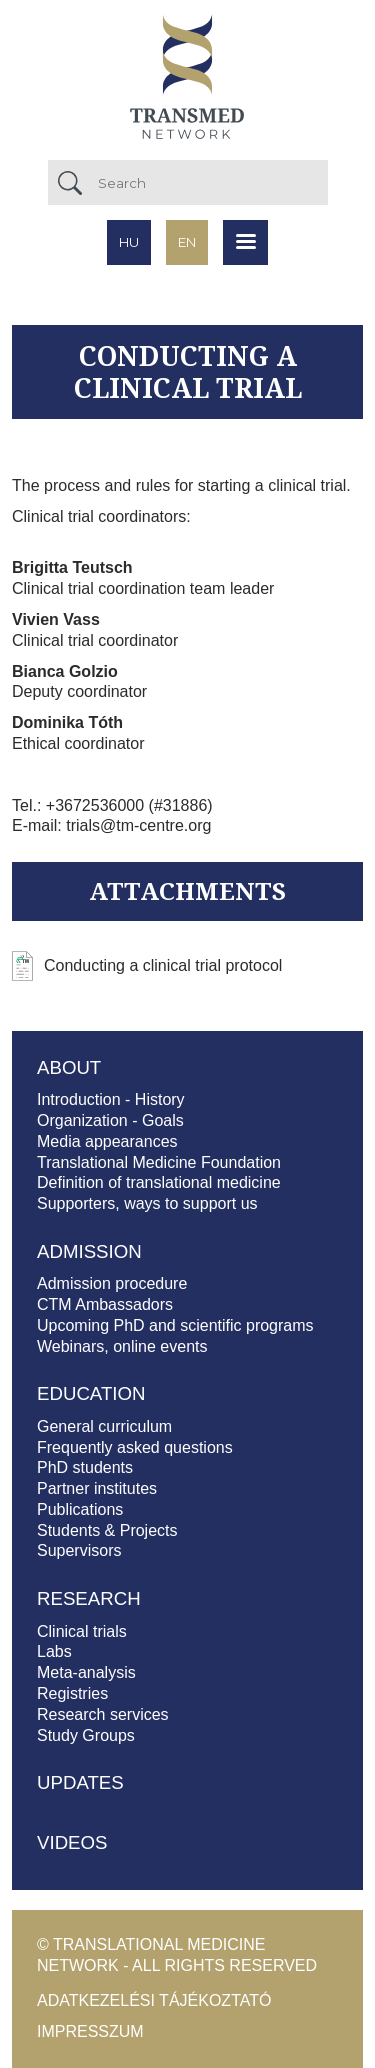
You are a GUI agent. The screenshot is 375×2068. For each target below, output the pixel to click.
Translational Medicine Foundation (159, 1162)
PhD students (85, 1467)
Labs (54, 1651)
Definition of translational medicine (159, 1182)
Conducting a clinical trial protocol (163, 965)
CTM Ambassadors (105, 1304)
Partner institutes (97, 1488)
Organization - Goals (110, 1120)
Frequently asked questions (135, 1447)
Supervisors (79, 1550)
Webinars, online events (122, 1346)
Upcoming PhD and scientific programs (175, 1325)
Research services (103, 1714)
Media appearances (107, 1141)
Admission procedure (112, 1283)
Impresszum (90, 2031)
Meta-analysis (86, 1672)
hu (129, 242)
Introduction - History (111, 1099)
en (187, 242)
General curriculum (104, 1426)
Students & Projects (107, 1530)
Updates (80, 1782)
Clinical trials (82, 1631)
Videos (72, 1842)
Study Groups (86, 1735)
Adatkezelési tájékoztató (154, 2000)
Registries (72, 1693)
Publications (80, 1509)
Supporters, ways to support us (147, 1203)
